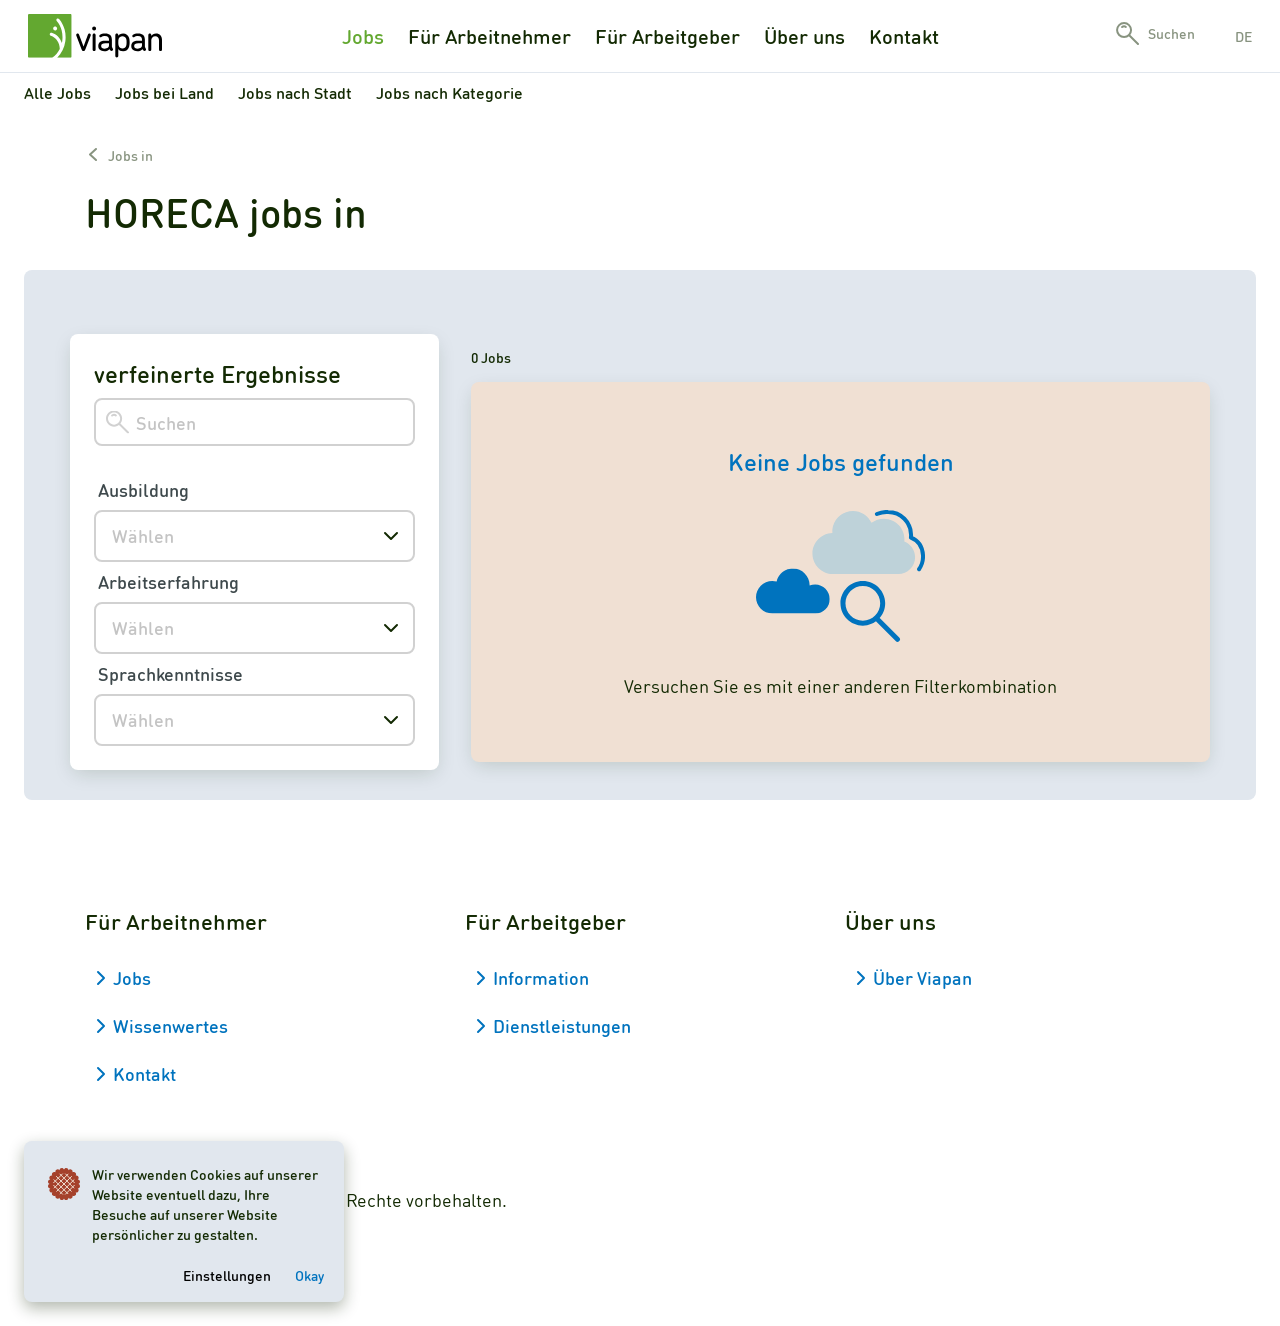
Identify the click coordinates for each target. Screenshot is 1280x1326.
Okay (309, 1275)
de (1243, 36)
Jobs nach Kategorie (449, 92)
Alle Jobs (57, 92)
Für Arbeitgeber (667, 36)
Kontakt (904, 36)
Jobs (363, 36)
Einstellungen (227, 1275)
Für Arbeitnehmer (489, 36)
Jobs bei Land (164, 92)
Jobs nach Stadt (295, 92)
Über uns (804, 36)
